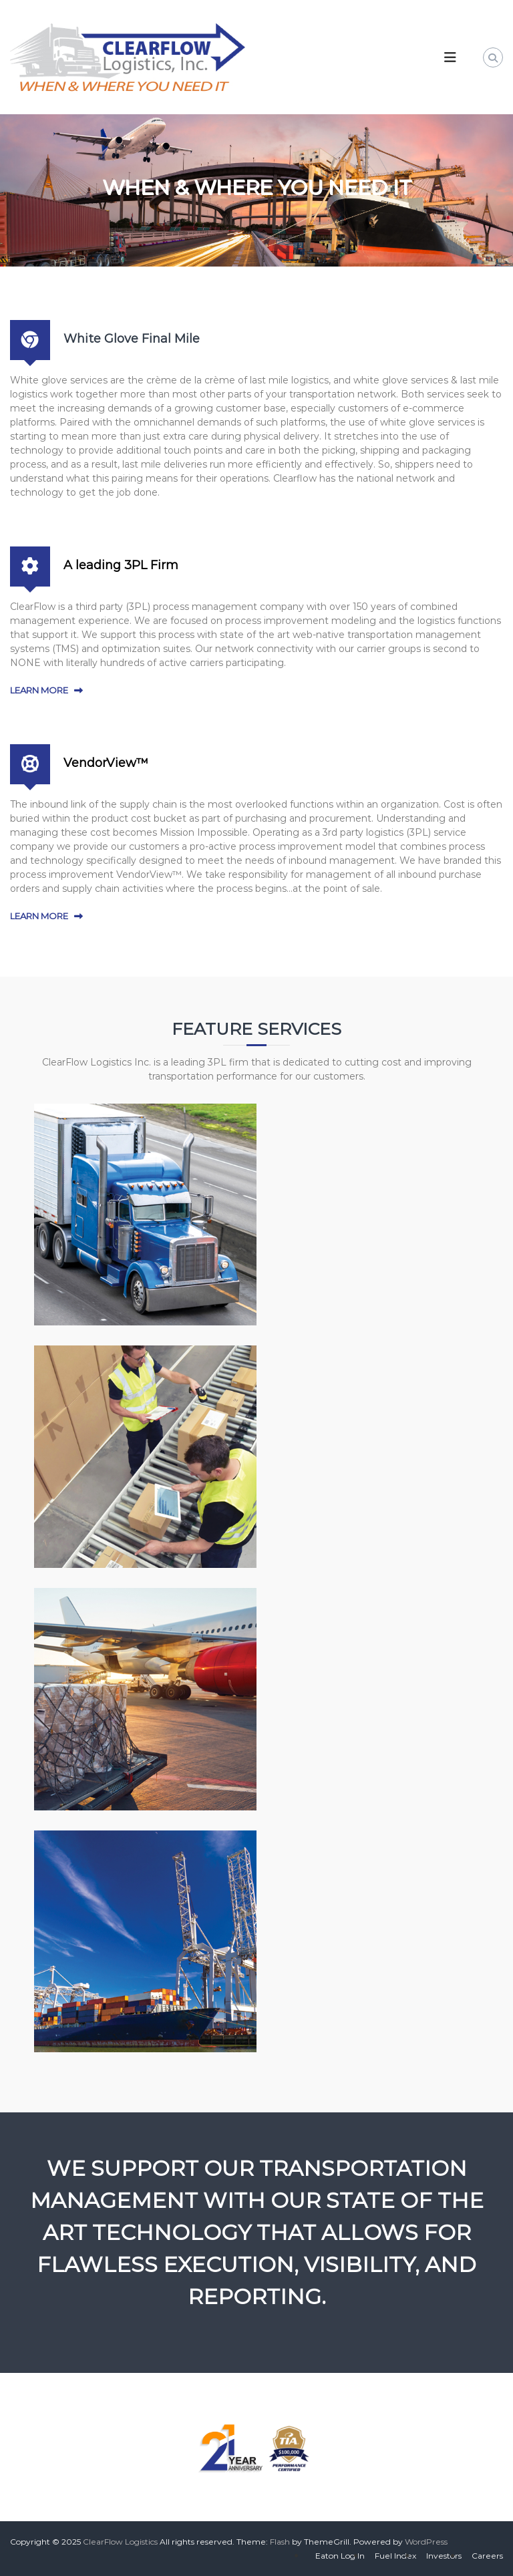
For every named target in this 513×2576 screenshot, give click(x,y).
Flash (280, 2542)
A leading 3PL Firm (120, 565)
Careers (487, 2556)
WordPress (426, 2542)
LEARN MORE (39, 690)
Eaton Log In (340, 2556)
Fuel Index (395, 2556)
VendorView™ (105, 763)
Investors (444, 2556)
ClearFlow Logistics (120, 2542)
